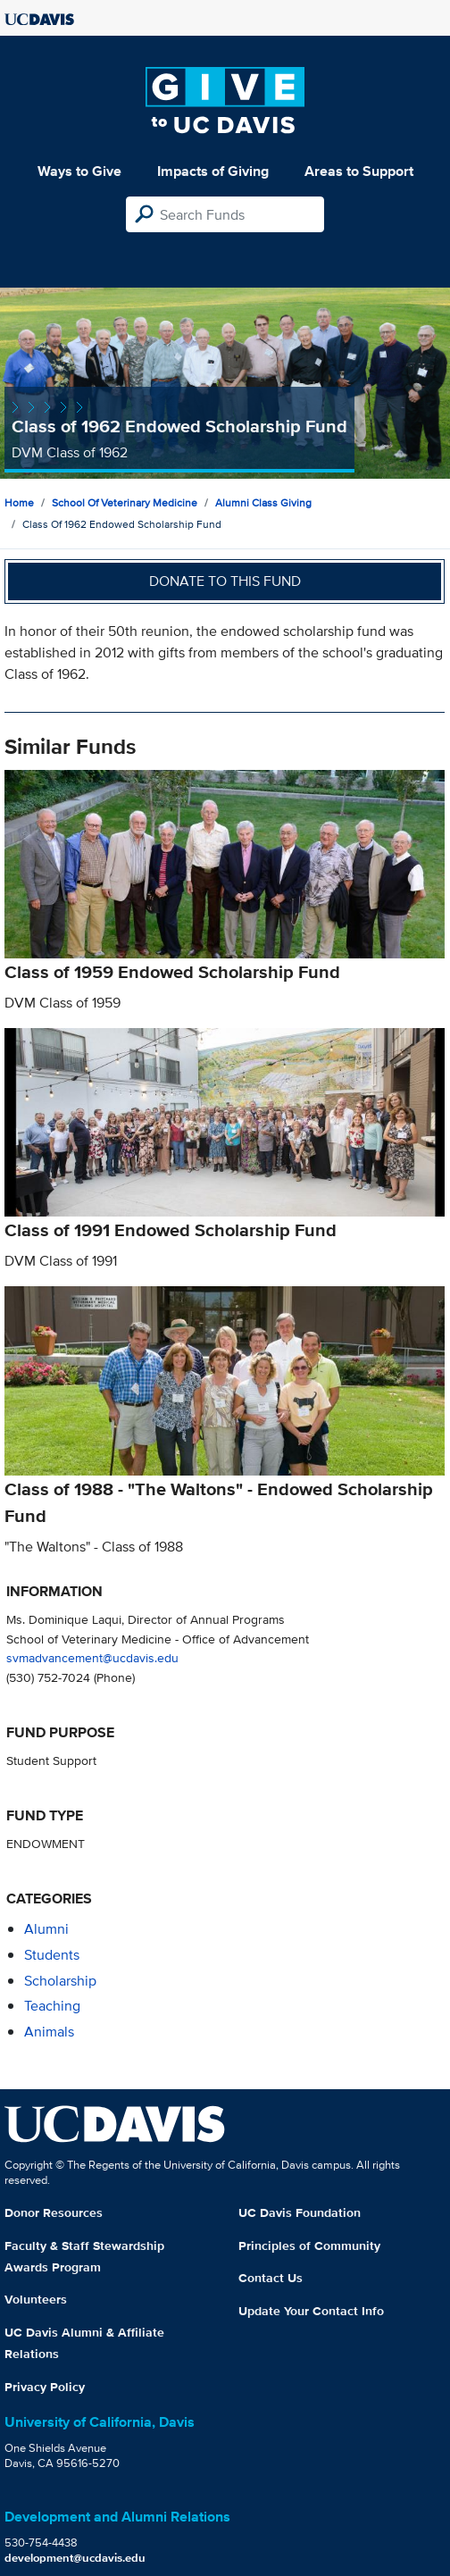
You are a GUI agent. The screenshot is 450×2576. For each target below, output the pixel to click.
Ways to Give (79, 171)
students (51, 1955)
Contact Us (270, 2278)
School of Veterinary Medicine (124, 502)
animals (49, 2031)
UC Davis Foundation (299, 2212)
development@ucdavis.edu (75, 2557)
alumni (46, 1929)
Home (19, 502)
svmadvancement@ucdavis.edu (92, 1657)
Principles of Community (309, 2245)
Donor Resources (53, 2212)
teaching (52, 2005)
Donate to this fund (225, 581)
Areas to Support (358, 171)
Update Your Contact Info (311, 2311)
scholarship (60, 1980)
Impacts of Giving (213, 171)
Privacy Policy (44, 2387)
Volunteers (35, 2299)
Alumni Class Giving (263, 502)
